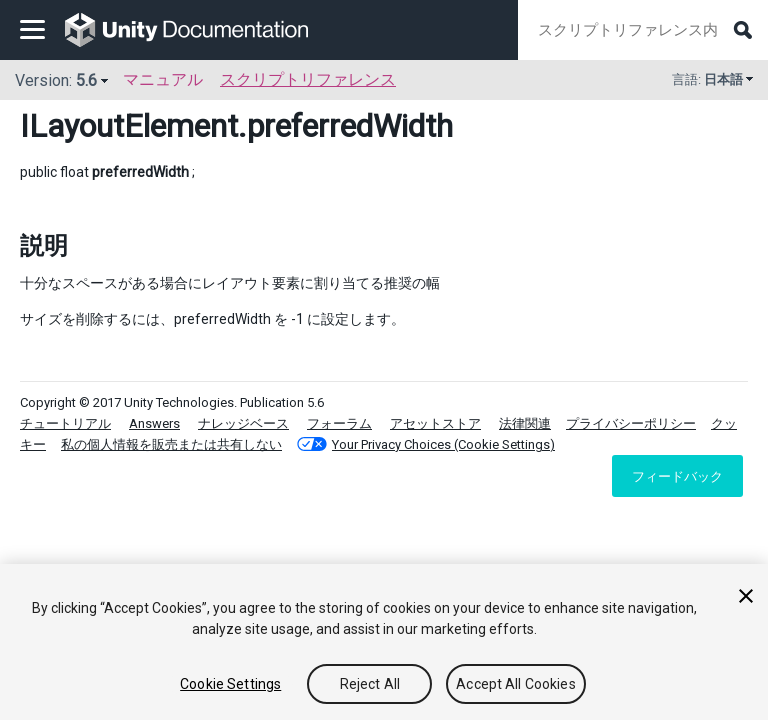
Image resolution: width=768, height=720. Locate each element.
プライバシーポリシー (631, 423)
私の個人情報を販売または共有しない (171, 444)
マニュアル (163, 79)
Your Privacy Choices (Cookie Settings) (443, 444)
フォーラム (339, 423)
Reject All (370, 684)
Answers (154, 423)
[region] (384, 642)
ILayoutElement (129, 126)
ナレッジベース (243, 423)
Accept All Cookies (516, 684)
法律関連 (525, 423)
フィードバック (677, 476)
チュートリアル (65, 423)
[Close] (746, 596)
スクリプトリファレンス (308, 79)
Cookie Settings (230, 684)
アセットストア (435, 423)
